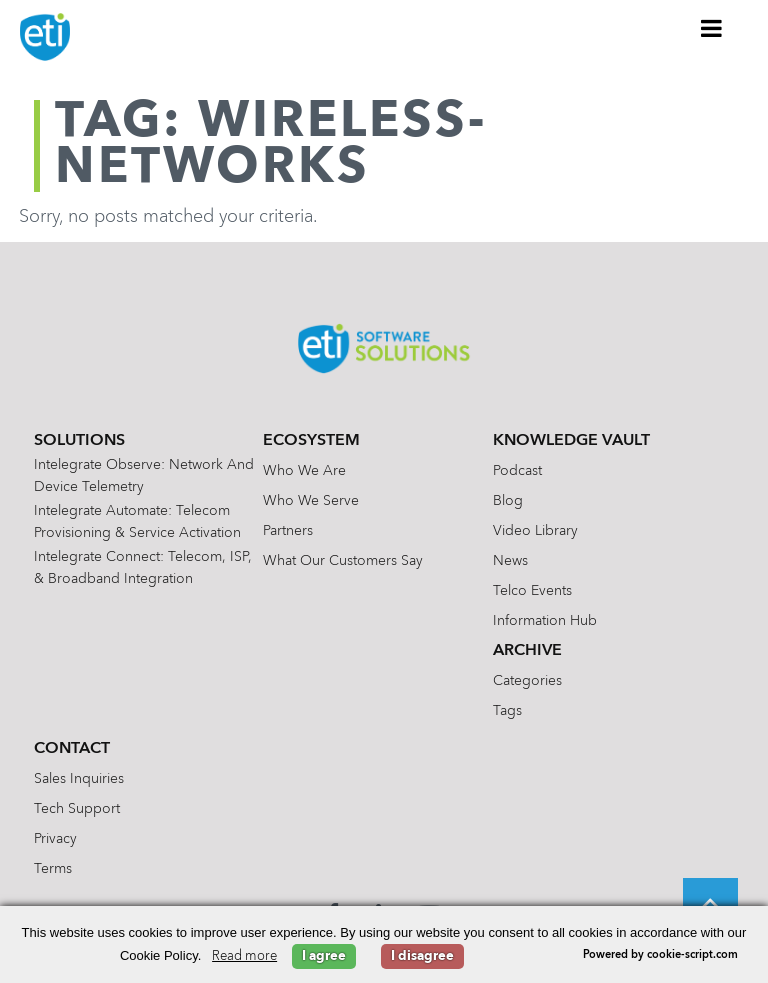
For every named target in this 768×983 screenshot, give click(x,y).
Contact (72, 749)
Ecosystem (311, 441)
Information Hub (545, 621)
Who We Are (304, 471)
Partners (288, 531)
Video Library (535, 531)
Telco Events (532, 591)
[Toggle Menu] (712, 28)
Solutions (79, 441)
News (510, 561)
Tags (507, 711)
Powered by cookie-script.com (660, 955)
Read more (244, 956)
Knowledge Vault (571, 441)
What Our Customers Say (343, 561)
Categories (527, 681)
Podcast (517, 471)
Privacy (55, 839)
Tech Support (77, 809)
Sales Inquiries (79, 779)
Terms (53, 869)
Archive (527, 651)
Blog (508, 501)
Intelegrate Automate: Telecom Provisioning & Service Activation (137, 522)
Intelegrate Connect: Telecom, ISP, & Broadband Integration (143, 568)
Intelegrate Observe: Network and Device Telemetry (144, 476)
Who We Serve (311, 501)
